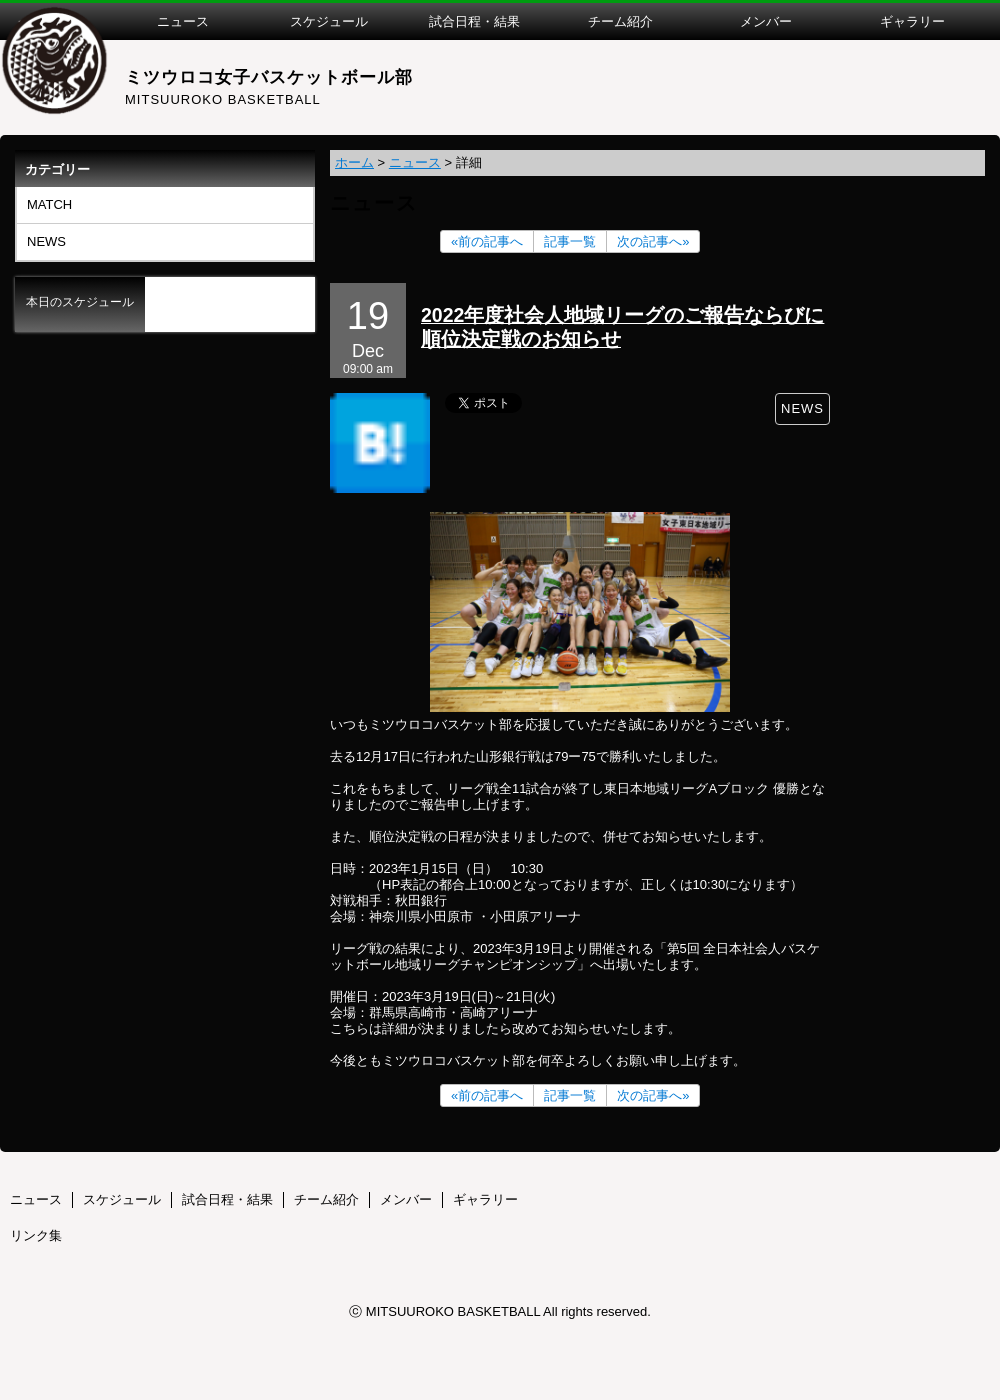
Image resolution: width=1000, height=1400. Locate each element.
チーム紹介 (326, 1199)
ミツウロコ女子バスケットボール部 (269, 77)
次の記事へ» (653, 241)
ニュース (415, 162)
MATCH (49, 204)
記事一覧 (570, 241)
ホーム (354, 162)
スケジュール (122, 1199)
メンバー (406, 1199)
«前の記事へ (487, 241)
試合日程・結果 (227, 1199)
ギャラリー (485, 1199)
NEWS (46, 241)
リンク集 (36, 1235)
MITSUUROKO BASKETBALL (223, 99)
